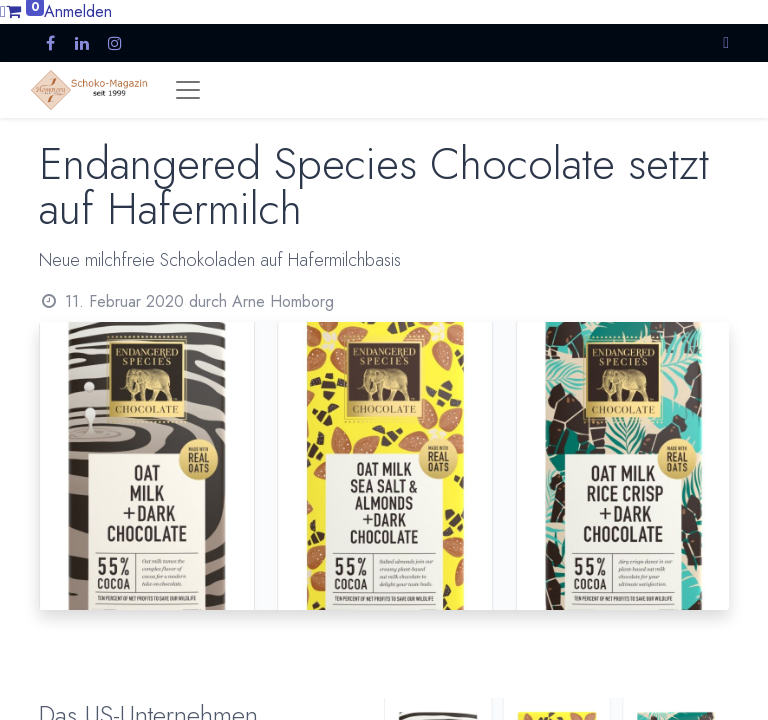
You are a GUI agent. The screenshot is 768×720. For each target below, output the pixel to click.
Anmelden (78, 11)
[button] (726, 42)
